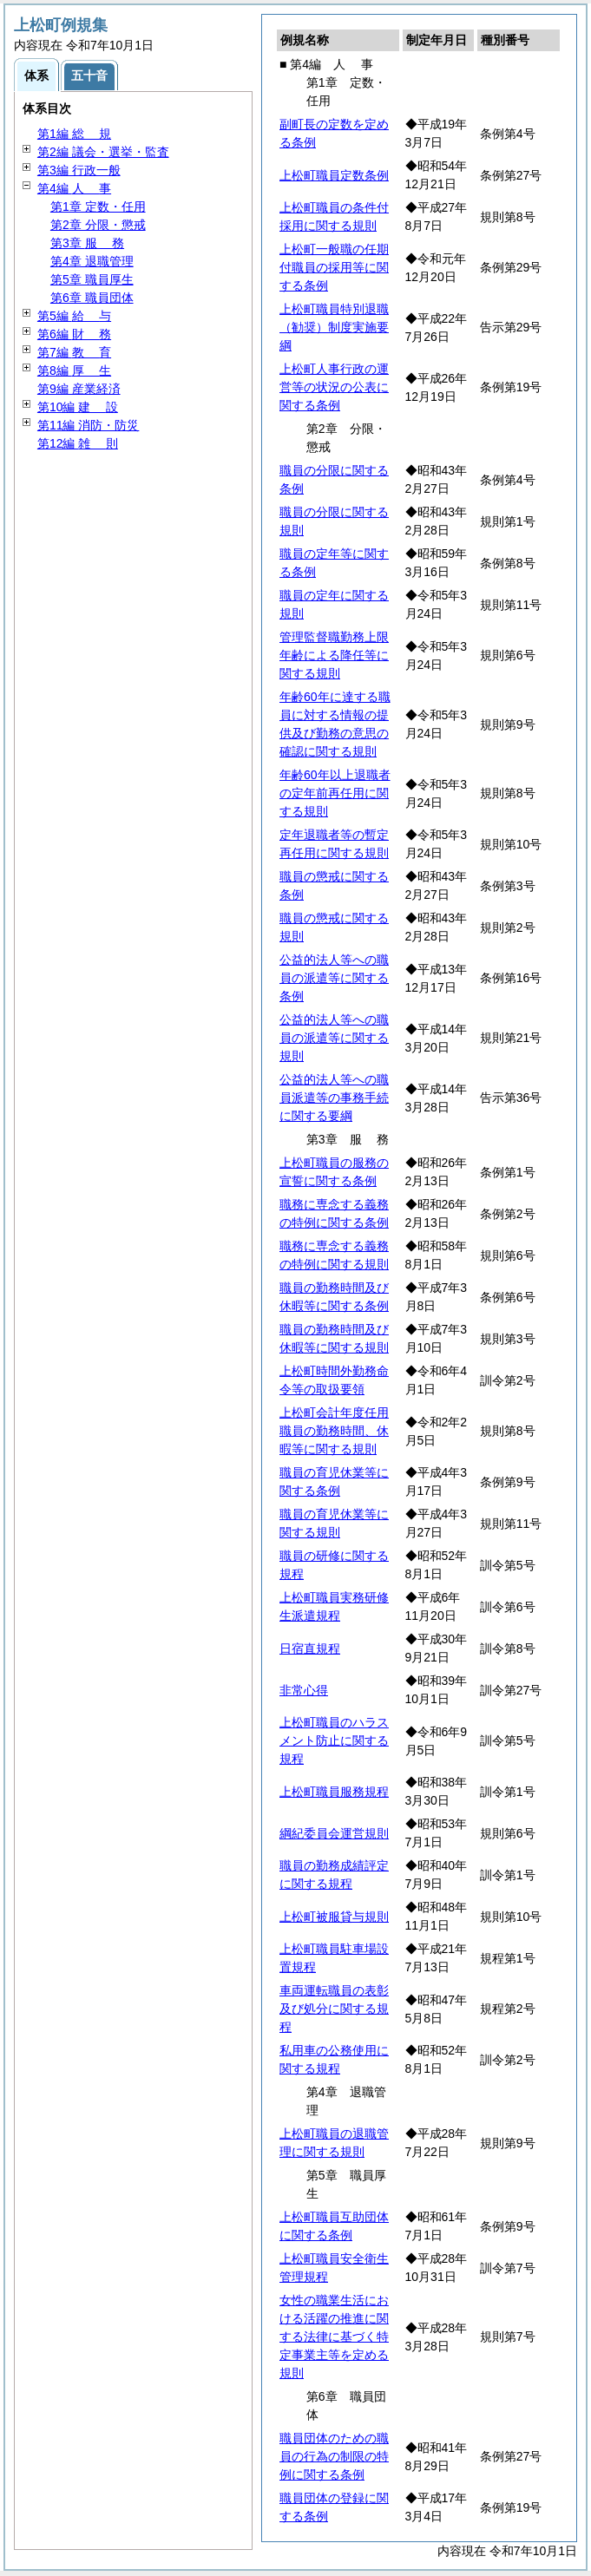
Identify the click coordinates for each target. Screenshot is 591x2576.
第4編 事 (74, 188)
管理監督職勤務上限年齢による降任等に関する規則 (334, 655)
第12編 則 (77, 443)
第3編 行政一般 (79, 170)
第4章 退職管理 (92, 261)
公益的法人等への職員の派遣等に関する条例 (334, 978)
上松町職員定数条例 (334, 175)
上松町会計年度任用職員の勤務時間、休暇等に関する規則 (334, 1431)
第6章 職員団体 (92, 298)
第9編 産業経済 (79, 389)
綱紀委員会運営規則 (334, 1833)
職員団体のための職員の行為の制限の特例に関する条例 (334, 2456)
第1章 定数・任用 (98, 206)
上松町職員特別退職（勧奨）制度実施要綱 (334, 327)
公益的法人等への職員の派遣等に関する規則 (334, 1038)
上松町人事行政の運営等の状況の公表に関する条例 (334, 387)
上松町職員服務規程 (334, 1792)
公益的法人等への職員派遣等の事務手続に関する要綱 (334, 1097)
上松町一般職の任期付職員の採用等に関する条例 (334, 267)
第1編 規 (74, 134)
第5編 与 (74, 316)
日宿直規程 (309, 1648)
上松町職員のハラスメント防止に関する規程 (334, 1740)
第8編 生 (74, 370)
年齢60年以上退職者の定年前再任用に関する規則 (335, 793)
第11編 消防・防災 (88, 425)
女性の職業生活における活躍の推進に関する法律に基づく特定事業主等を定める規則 (334, 2336)
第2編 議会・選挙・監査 (103, 152)
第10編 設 (77, 407)
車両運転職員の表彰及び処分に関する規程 (334, 2008)
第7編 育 (74, 352)
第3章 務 (87, 243)
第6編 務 (74, 334)
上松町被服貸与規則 (334, 1917)
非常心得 (303, 1690)
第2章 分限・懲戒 (98, 225)
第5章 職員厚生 (92, 279)
